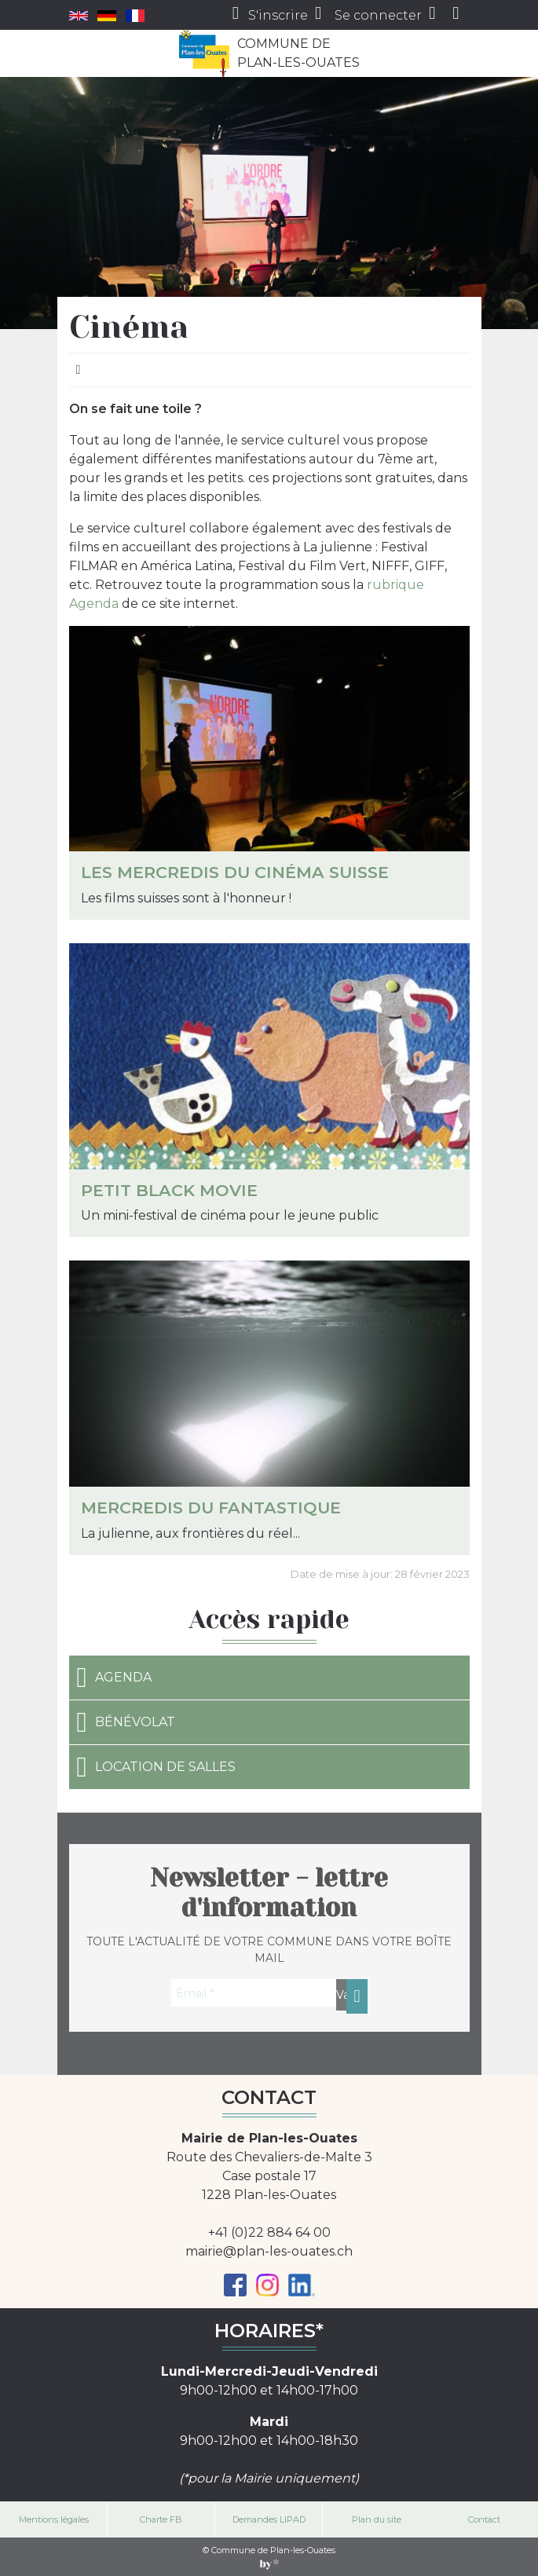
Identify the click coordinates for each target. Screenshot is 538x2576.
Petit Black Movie (169, 1190)
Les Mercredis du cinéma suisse (235, 872)
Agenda (114, 1677)
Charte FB (161, 2519)
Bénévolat (126, 1722)
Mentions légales (54, 2519)
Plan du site (376, 2519)
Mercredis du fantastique (211, 1507)
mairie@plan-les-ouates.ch (269, 2251)
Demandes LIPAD (269, 2519)
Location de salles (156, 1767)
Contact (484, 2519)
